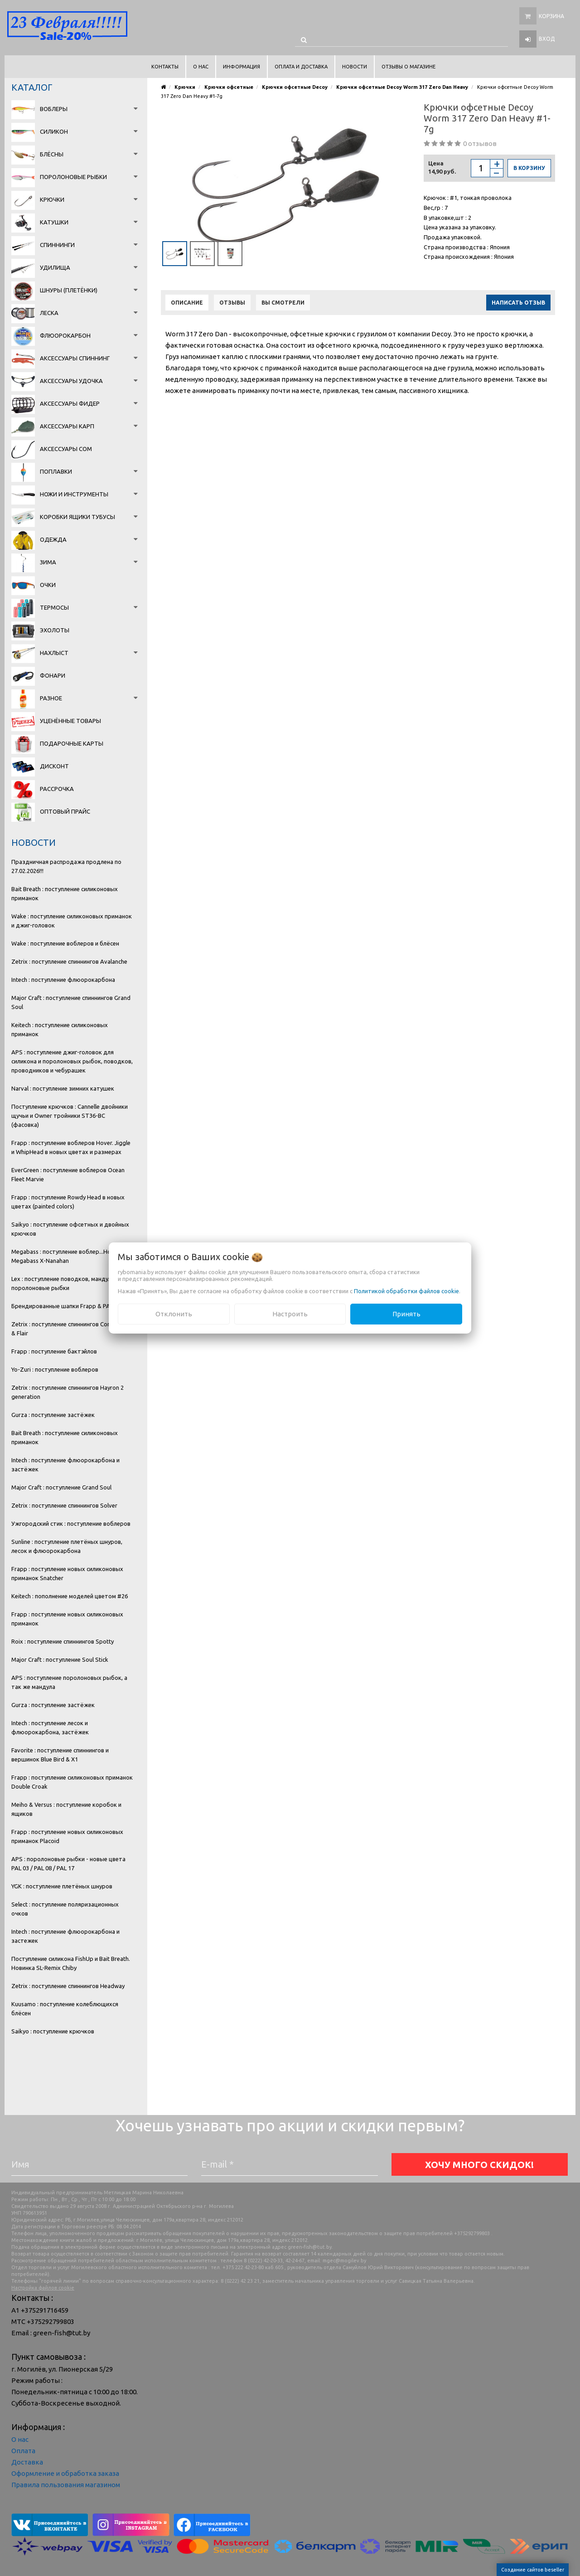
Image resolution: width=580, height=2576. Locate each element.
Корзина (551, 16)
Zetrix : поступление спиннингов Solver (64, 1505)
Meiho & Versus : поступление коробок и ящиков (66, 1809)
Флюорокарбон (65, 335)
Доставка (27, 2462)
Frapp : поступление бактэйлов (54, 1351)
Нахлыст (54, 653)
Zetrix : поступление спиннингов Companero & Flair (71, 1328)
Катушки (54, 222)
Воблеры (54, 109)
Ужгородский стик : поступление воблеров (70, 1523)
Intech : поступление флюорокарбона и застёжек (65, 1464)
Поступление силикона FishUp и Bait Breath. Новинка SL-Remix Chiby (70, 1963)
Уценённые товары (70, 721)
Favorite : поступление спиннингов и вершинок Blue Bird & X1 (60, 1754)
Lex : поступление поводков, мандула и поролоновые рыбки (65, 1283)
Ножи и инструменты (74, 494)
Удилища (55, 267)
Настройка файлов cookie (42, 2287)
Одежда (53, 539)
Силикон (54, 131)
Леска (49, 313)
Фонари (52, 675)
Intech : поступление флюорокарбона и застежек (65, 1936)
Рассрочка (57, 789)
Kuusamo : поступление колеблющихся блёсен (64, 2008)
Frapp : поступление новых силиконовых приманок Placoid (67, 1836)
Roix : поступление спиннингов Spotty (62, 1641)
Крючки (52, 199)
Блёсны (51, 154)
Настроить (290, 1314)
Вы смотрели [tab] (282, 303)
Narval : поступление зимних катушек (62, 1088)
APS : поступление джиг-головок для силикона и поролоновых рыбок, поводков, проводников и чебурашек (72, 1061)
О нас (20, 2439)
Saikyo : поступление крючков (52, 2031)
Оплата (23, 2451)
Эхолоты (54, 630)
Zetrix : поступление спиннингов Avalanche (69, 961)
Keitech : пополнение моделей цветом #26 (69, 1596)
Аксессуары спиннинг (75, 358)
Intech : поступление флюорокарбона (63, 979)
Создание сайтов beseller (532, 2569)
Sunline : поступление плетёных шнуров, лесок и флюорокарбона (66, 1546)
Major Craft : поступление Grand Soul (61, 1487)
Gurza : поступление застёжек (53, 1415)
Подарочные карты (71, 743)
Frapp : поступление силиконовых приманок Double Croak (72, 1782)
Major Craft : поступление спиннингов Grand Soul (70, 1002)
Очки (48, 585)
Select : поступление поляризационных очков (65, 1908)
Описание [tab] (187, 303)
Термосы (54, 607)
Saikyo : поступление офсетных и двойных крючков (70, 1229)
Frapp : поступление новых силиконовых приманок (67, 1618)
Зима (48, 562)
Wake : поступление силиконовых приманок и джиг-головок (71, 920)
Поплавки (56, 471)
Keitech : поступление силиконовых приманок (59, 1029)
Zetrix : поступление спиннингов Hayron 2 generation (67, 1392)
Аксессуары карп (67, 426)
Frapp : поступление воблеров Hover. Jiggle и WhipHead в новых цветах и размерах (70, 1147)
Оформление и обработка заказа (65, 2473)
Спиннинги (57, 245)
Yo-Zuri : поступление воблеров (54, 1369)
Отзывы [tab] (232, 303)
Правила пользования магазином (65, 2485)
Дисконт (54, 766)
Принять (406, 1314)
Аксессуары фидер (70, 403)
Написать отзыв (518, 303)
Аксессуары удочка (71, 381)
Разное (51, 698)
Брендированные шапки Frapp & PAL (62, 1306)
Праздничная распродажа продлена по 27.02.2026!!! (66, 866)
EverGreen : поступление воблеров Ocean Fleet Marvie (68, 1174)
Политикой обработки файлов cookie (406, 1291)
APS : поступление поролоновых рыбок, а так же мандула (69, 1682)
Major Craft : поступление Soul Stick (59, 1659)
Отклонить (173, 1314)
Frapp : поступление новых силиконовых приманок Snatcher (67, 1573)
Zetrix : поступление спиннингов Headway (68, 1986)
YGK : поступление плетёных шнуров (61, 1886)
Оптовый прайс (65, 811)
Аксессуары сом (66, 449)
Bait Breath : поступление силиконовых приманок (64, 893)
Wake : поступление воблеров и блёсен (65, 943)
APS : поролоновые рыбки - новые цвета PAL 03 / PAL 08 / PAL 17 (68, 1863)
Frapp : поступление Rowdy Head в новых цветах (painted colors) (68, 1201)
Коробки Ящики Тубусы (77, 517)
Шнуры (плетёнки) (68, 290)
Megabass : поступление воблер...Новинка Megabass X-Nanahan (69, 1256)
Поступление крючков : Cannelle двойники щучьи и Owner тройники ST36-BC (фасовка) (69, 1115)
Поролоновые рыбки (73, 177)
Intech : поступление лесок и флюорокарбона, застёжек (50, 1727)
